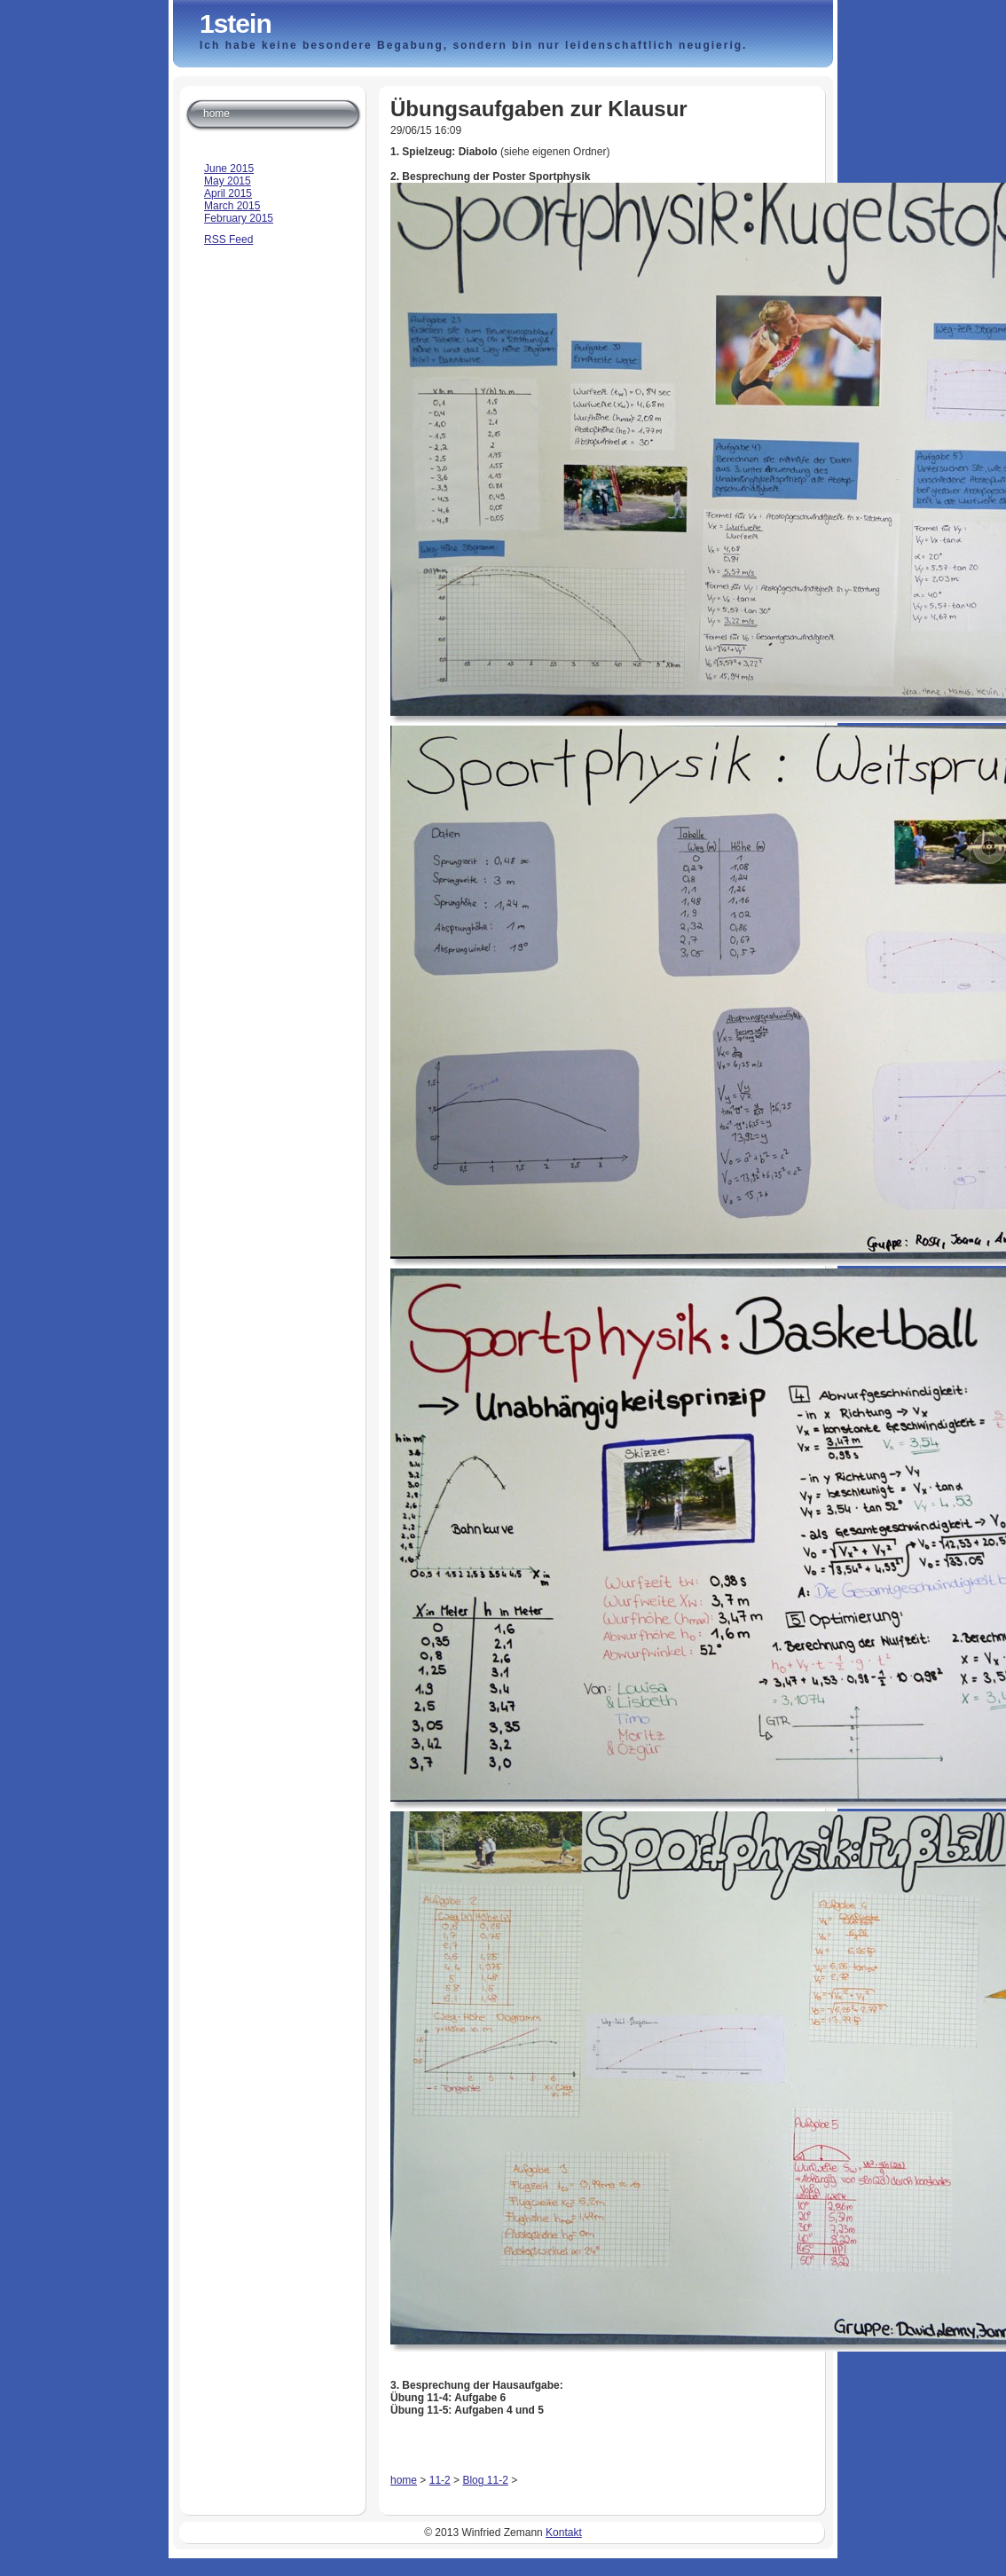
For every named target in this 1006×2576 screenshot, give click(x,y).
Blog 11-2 (484, 2480)
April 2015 (228, 193)
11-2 (440, 2480)
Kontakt (564, 2532)
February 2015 (238, 218)
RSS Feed (228, 239)
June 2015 (229, 168)
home (403, 2480)
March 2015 (232, 206)
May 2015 (227, 181)
